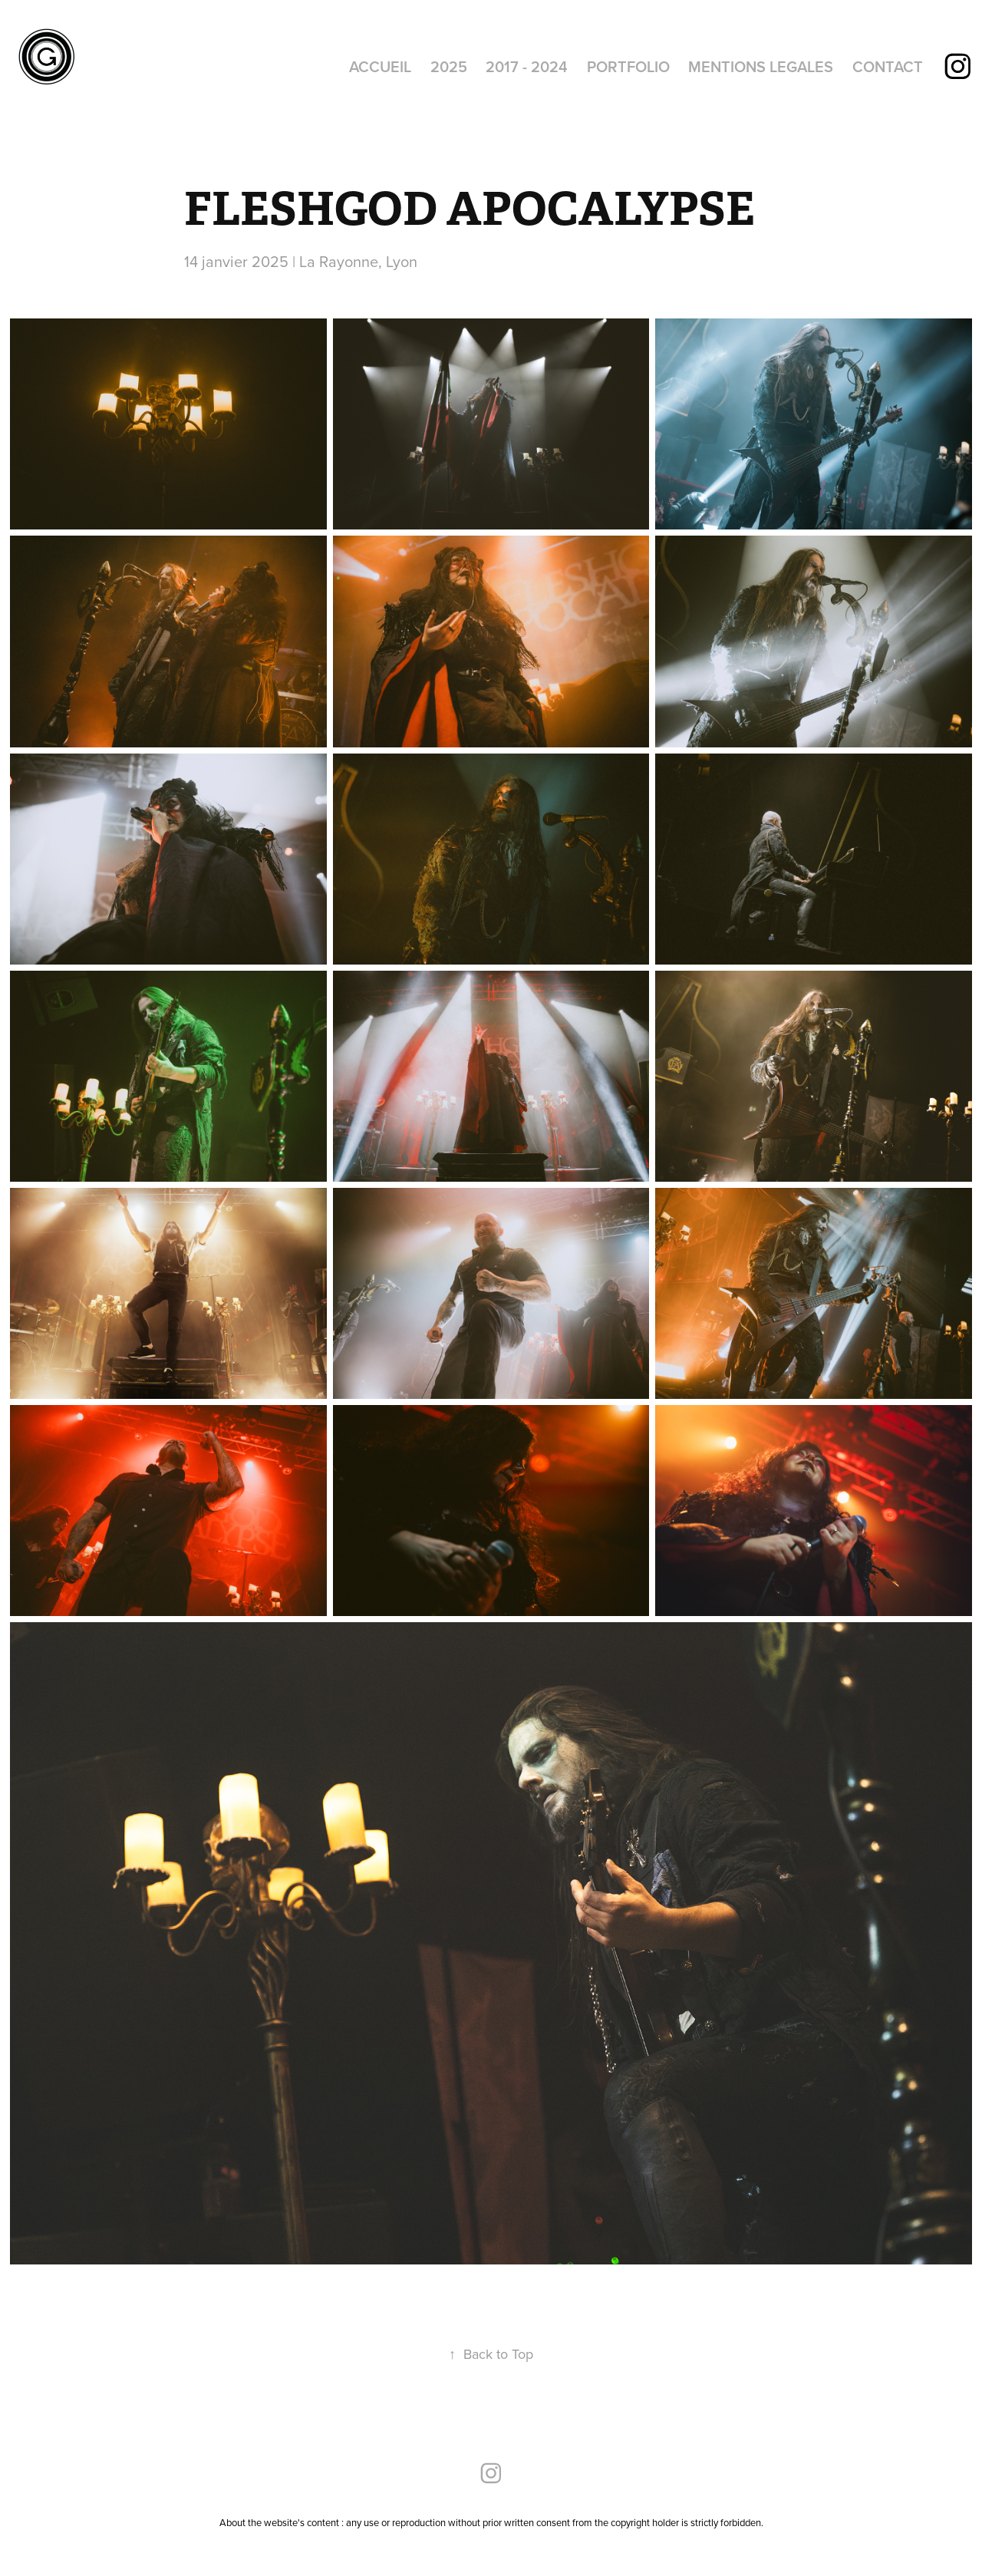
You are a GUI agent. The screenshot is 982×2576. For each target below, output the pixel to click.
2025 (448, 66)
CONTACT (887, 66)
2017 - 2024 (527, 66)
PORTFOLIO (628, 66)
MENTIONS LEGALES (760, 66)
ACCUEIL (380, 66)
